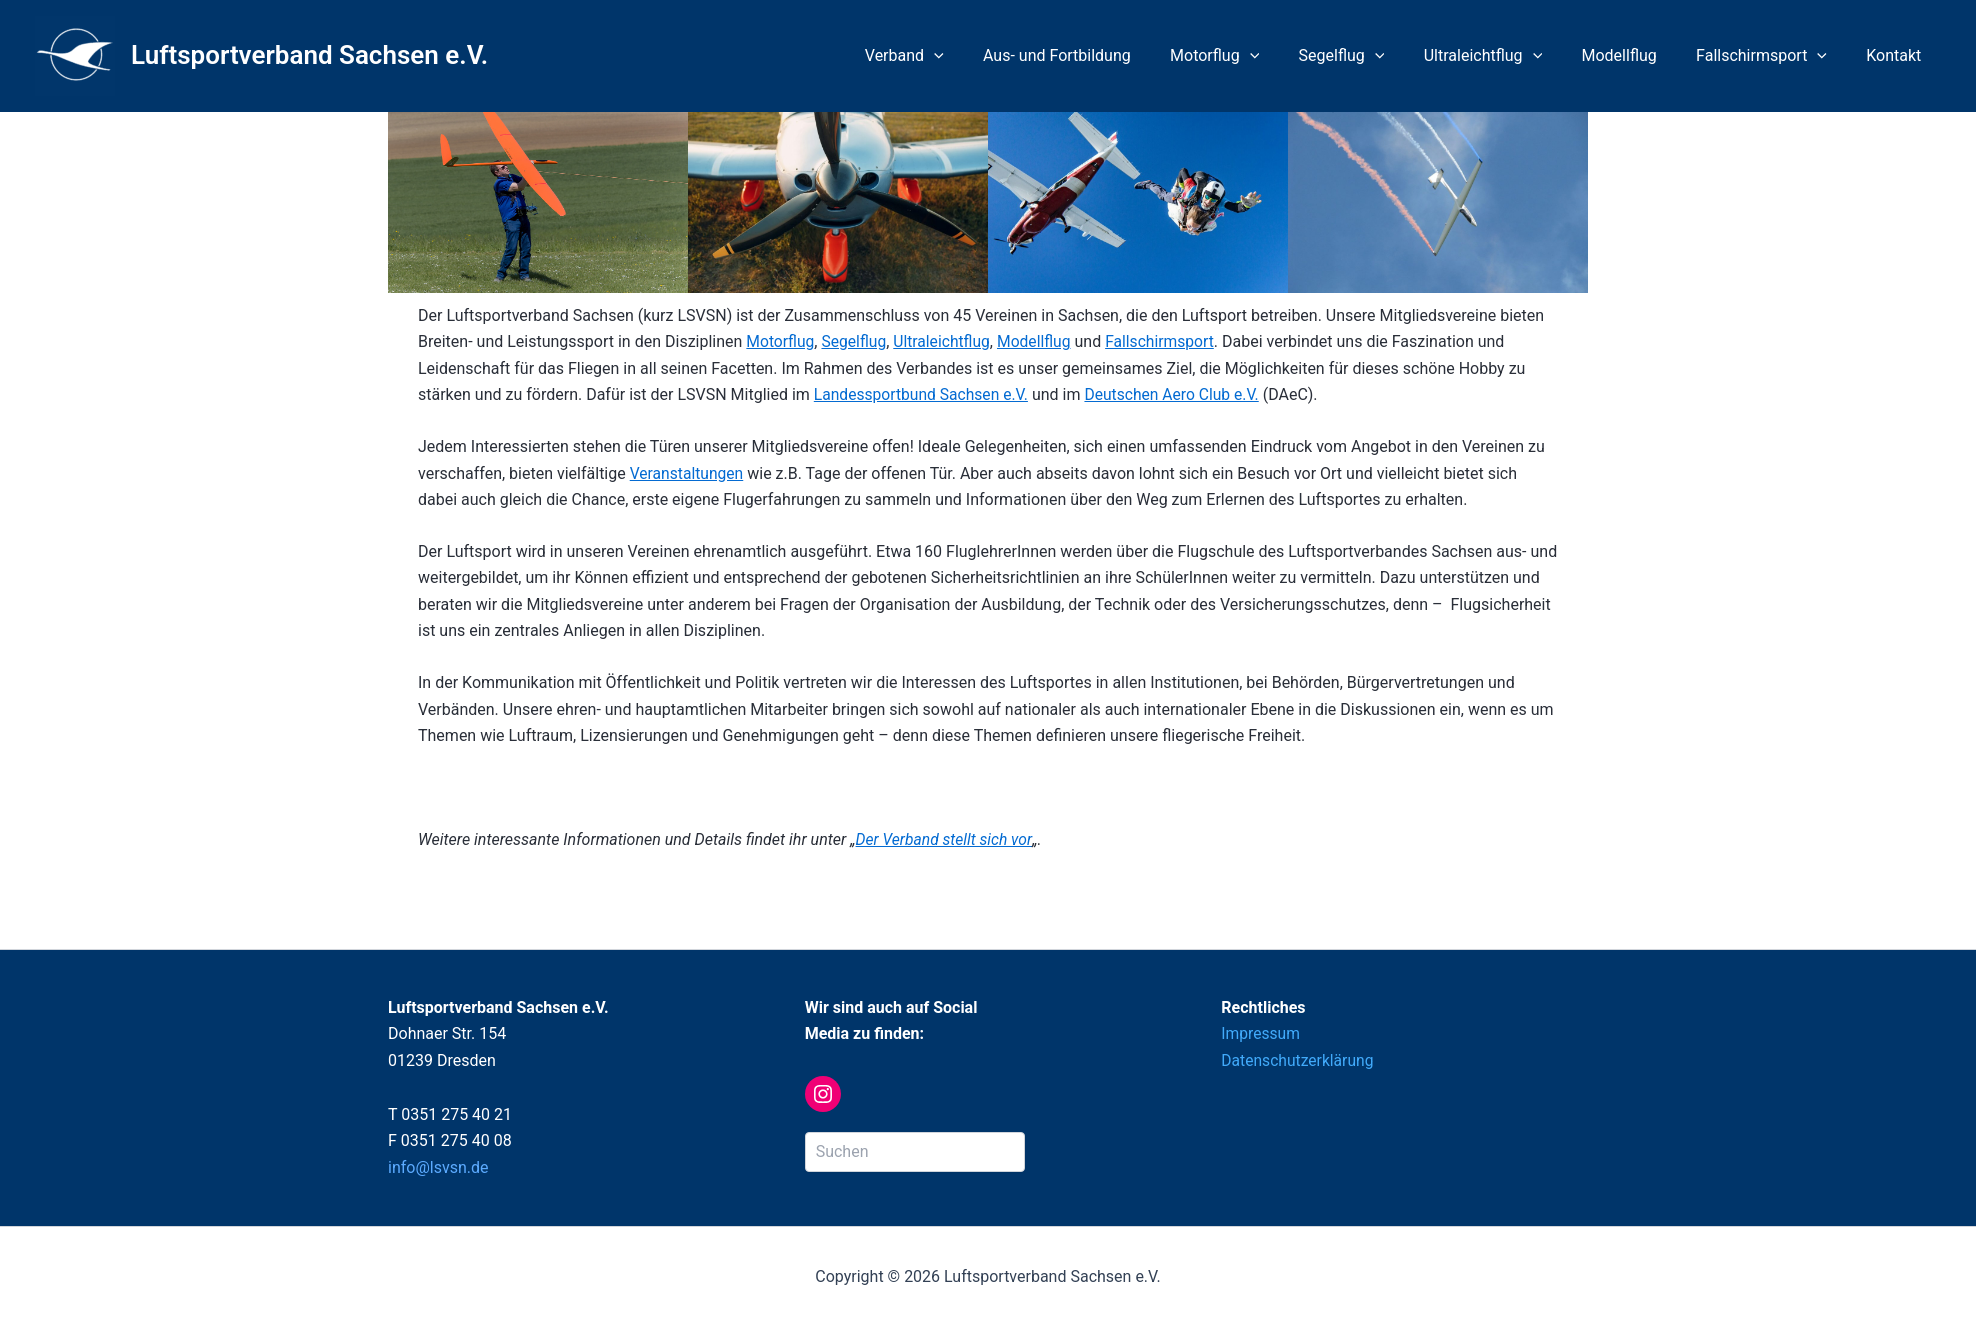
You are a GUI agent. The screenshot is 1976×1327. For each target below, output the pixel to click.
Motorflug (1254, 56)
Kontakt (1897, 55)
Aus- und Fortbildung (1105, 55)
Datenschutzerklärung (1299, 1060)
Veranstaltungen (688, 473)
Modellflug (1637, 55)
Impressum (1261, 1033)
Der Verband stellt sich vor (946, 839)
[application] (989, 56)
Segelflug (1374, 56)
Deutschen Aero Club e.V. (1179, 394)
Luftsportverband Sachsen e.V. (309, 55)
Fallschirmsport (1772, 56)
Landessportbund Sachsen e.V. (923, 394)
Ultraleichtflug (1508, 56)
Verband (959, 56)
